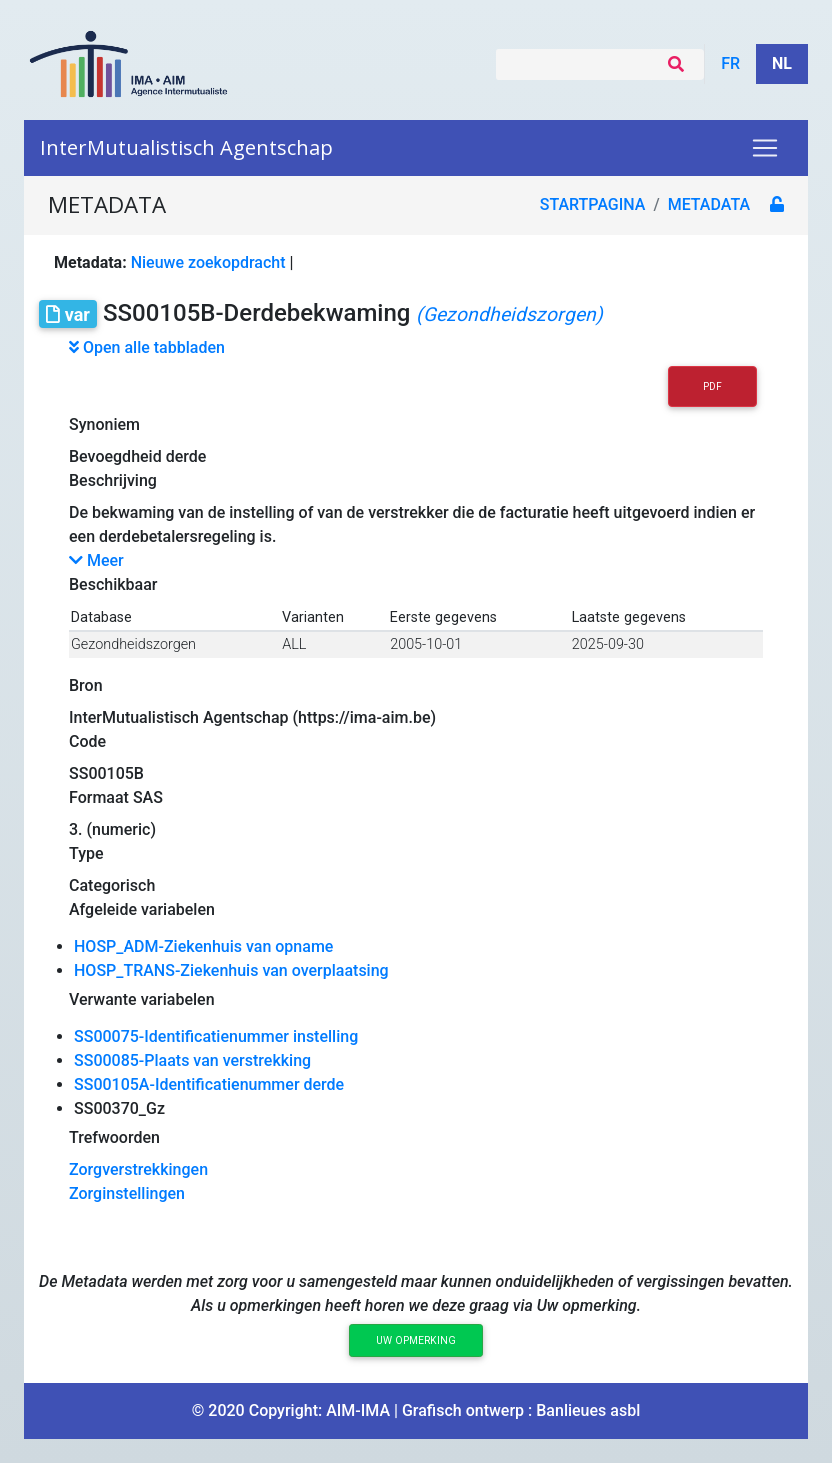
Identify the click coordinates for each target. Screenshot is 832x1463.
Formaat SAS (116, 797)
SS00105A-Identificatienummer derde (209, 1084)
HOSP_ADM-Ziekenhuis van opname (203, 946)
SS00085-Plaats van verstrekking (192, 1060)
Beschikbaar (113, 584)
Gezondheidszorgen (133, 644)
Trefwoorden (114, 1137)
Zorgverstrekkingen (138, 1169)
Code (87, 741)
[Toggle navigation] (765, 148)
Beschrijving (113, 480)
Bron (86, 685)
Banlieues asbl (588, 1410)
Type (86, 853)
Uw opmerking (416, 1340)
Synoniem (104, 424)
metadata (709, 204)
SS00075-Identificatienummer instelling (216, 1036)
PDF (712, 386)
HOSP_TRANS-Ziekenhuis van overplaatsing (231, 970)
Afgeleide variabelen (142, 909)
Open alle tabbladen (147, 347)
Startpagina (593, 204)
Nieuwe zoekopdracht (208, 262)
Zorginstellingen (127, 1193)
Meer (96, 560)
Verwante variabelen (142, 999)
